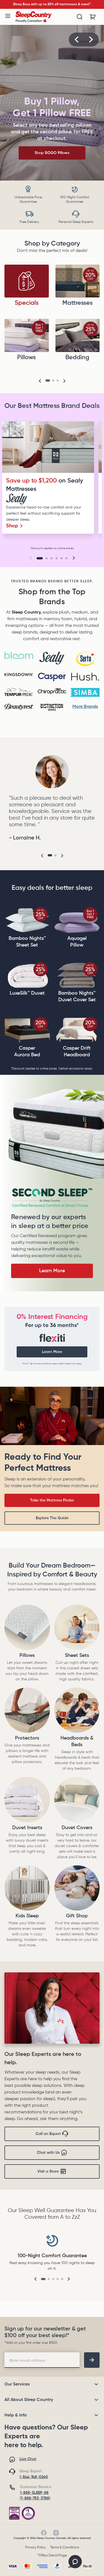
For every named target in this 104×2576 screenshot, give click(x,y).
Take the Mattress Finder (52, 1500)
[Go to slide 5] (61, 558)
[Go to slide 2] (46, 558)
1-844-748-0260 (33, 2477)
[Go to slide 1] (40, 558)
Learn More (52, 1270)
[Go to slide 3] (51, 558)
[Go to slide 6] (66, 558)
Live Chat (27, 2459)
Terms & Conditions (64, 2547)
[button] (76, 39)
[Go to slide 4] (56, 558)
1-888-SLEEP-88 (34, 2493)
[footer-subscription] (92, 2360)
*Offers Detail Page (52, 2555)
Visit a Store (52, 2171)
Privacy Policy (35, 2547)
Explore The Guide (52, 1518)
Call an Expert (52, 2134)
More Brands (85, 707)
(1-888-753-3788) (35, 2498)
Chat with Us (52, 2152)
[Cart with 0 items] (93, 17)
